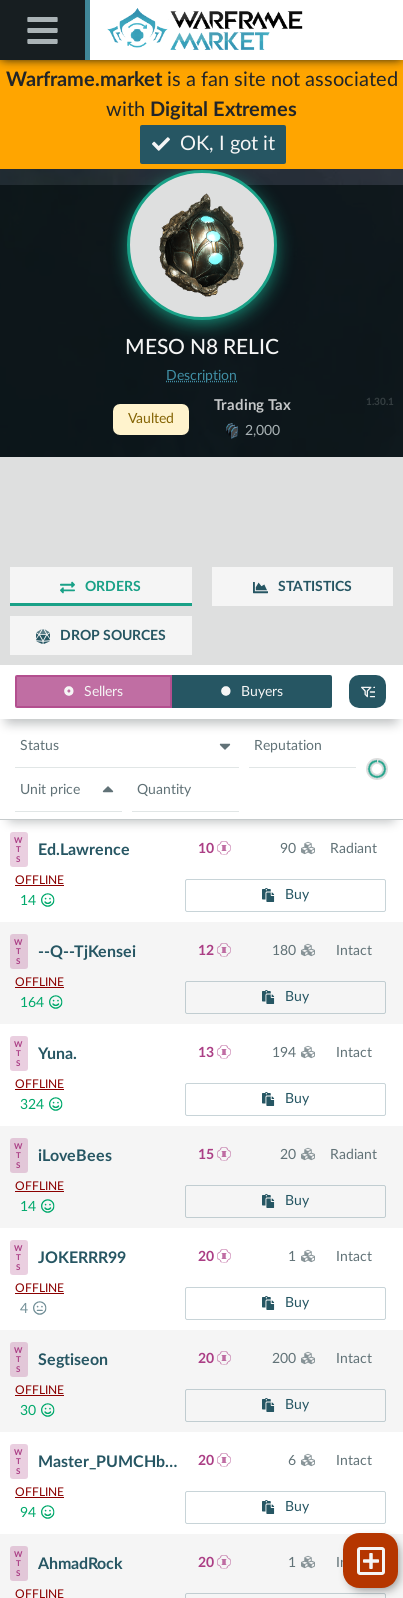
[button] (127, 747)
